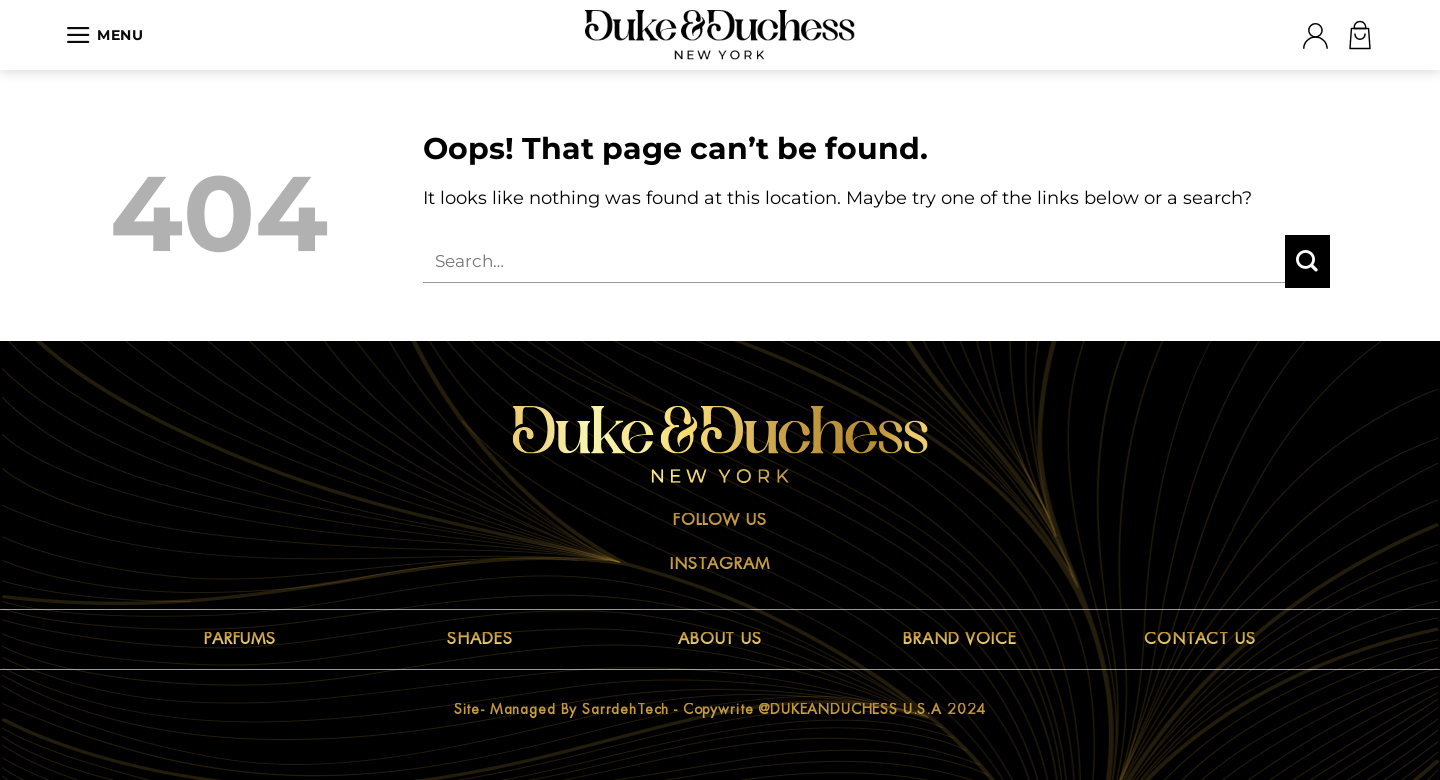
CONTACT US (1200, 639)
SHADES (480, 639)
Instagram (720, 564)
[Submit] (1307, 261)
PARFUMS (240, 639)
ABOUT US (720, 639)
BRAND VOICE (960, 639)
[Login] (1315, 35)
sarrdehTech (625, 709)
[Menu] (104, 35)
